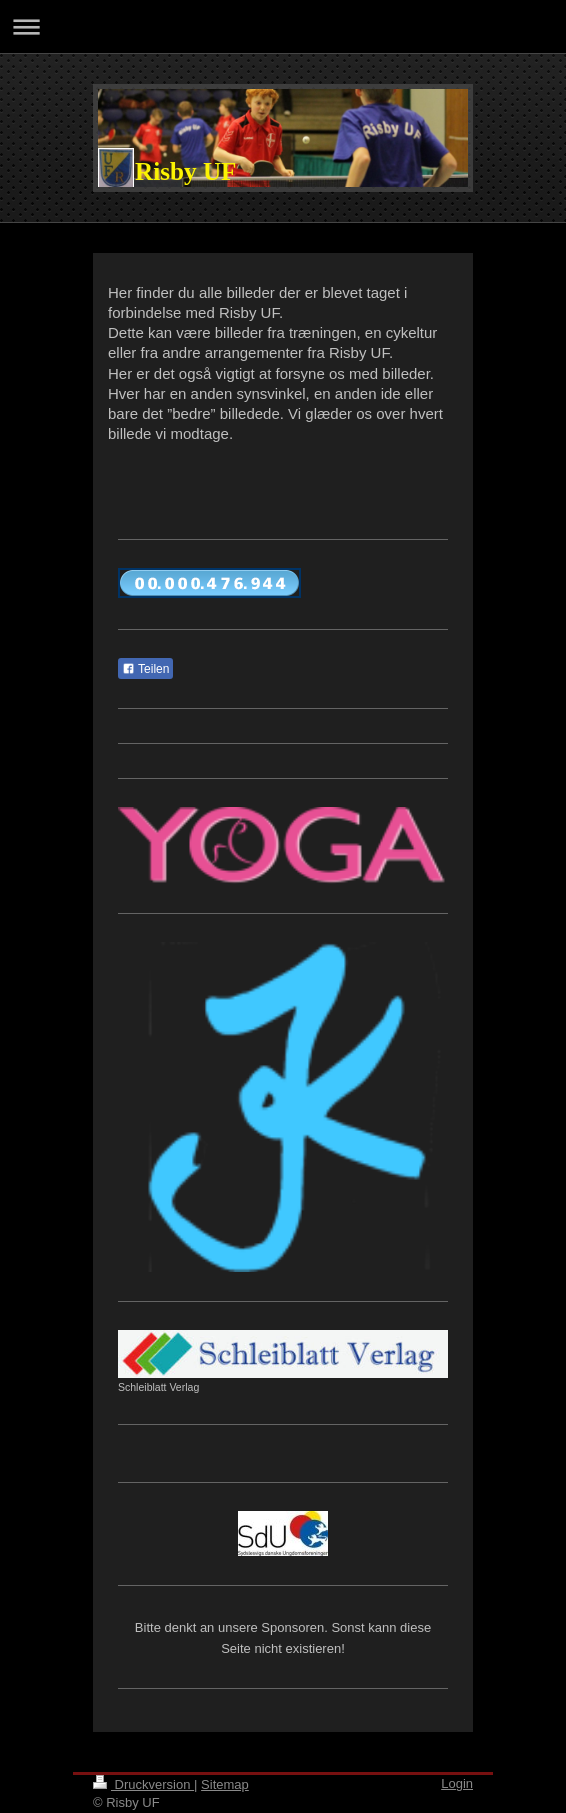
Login (457, 1783)
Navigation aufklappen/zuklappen (283, 26)
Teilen (145, 669)
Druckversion (143, 1784)
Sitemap (225, 1784)
